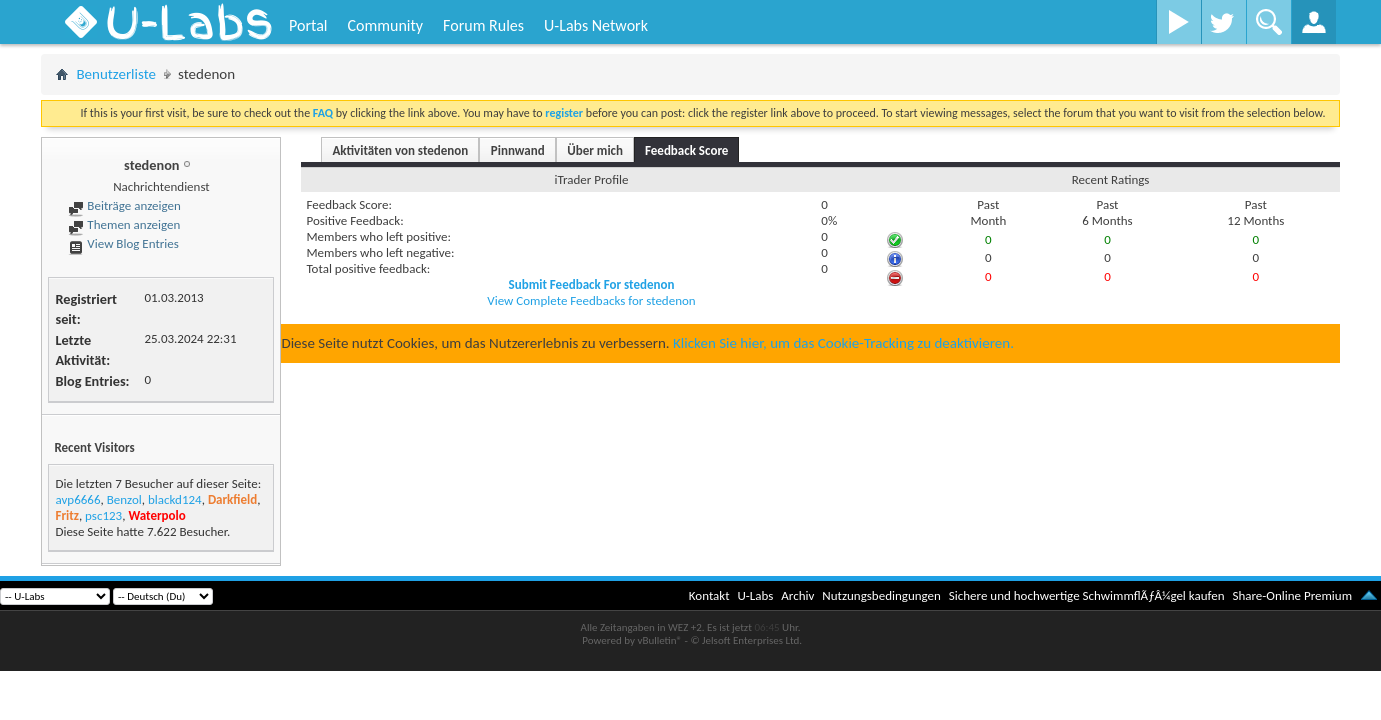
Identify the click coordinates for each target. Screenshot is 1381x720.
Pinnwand (518, 150)
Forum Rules (483, 25)
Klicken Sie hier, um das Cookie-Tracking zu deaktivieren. (843, 343)
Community (385, 25)
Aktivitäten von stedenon (400, 150)
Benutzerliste (116, 74)
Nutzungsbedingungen (881, 595)
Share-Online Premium (1292, 595)
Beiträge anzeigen (124, 205)
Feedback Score (686, 150)
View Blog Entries (123, 243)
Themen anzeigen (124, 224)
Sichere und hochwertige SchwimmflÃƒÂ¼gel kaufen (1087, 595)
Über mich (595, 150)
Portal (308, 25)
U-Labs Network (596, 25)
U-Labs (756, 595)
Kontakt (709, 595)
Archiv (797, 595)
